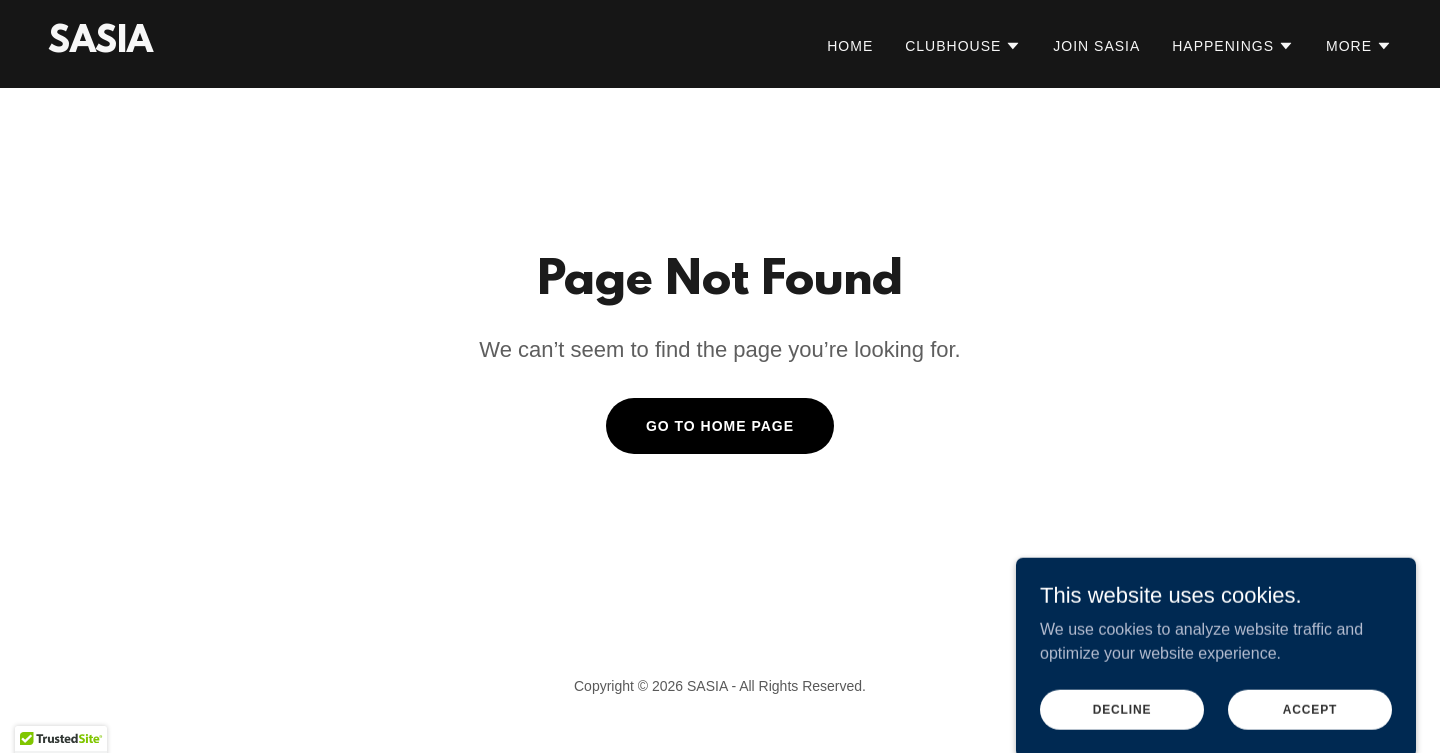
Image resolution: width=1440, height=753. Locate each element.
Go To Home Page (720, 426)
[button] (963, 46)
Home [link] (850, 46)
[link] (100, 46)
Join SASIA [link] (1096, 46)
